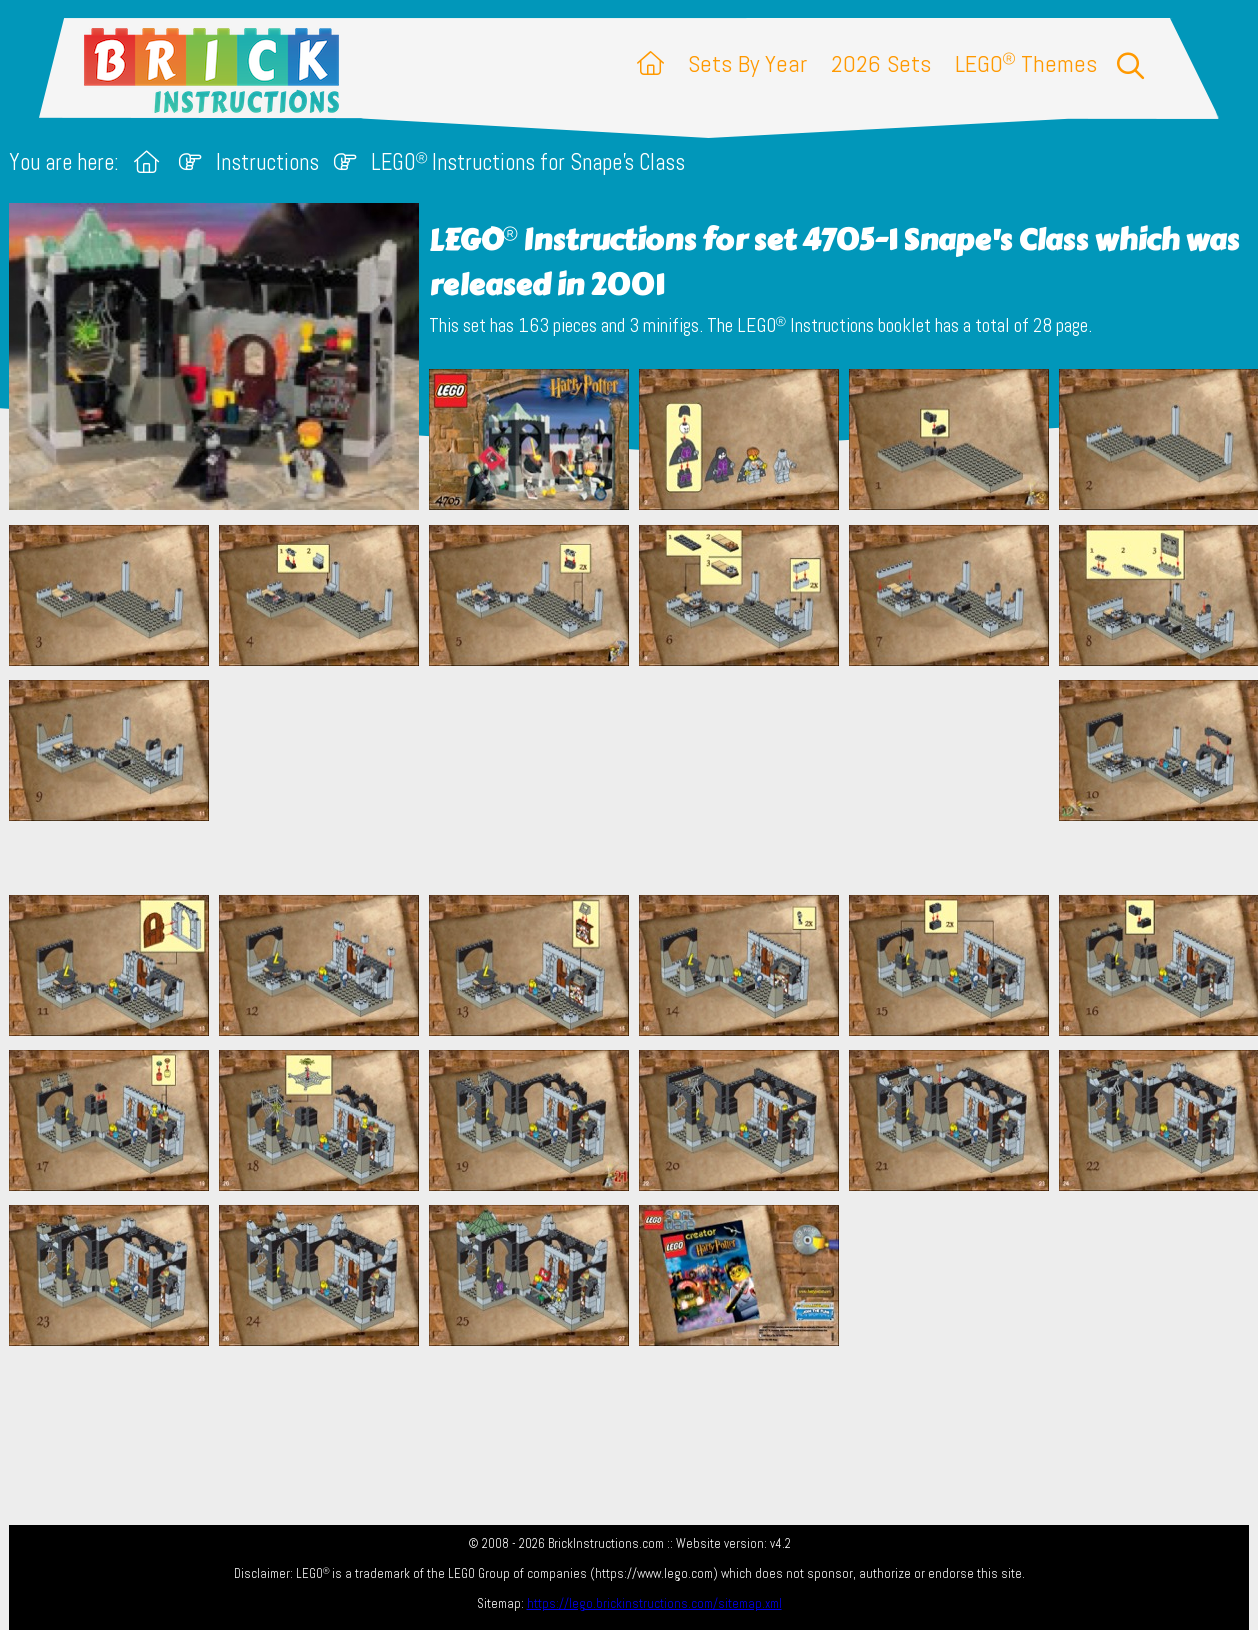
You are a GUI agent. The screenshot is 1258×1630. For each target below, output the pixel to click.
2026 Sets (881, 63)
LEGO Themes (1026, 63)
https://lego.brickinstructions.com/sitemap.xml (654, 1603)
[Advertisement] (639, 780)
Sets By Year (747, 63)
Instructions (267, 162)
